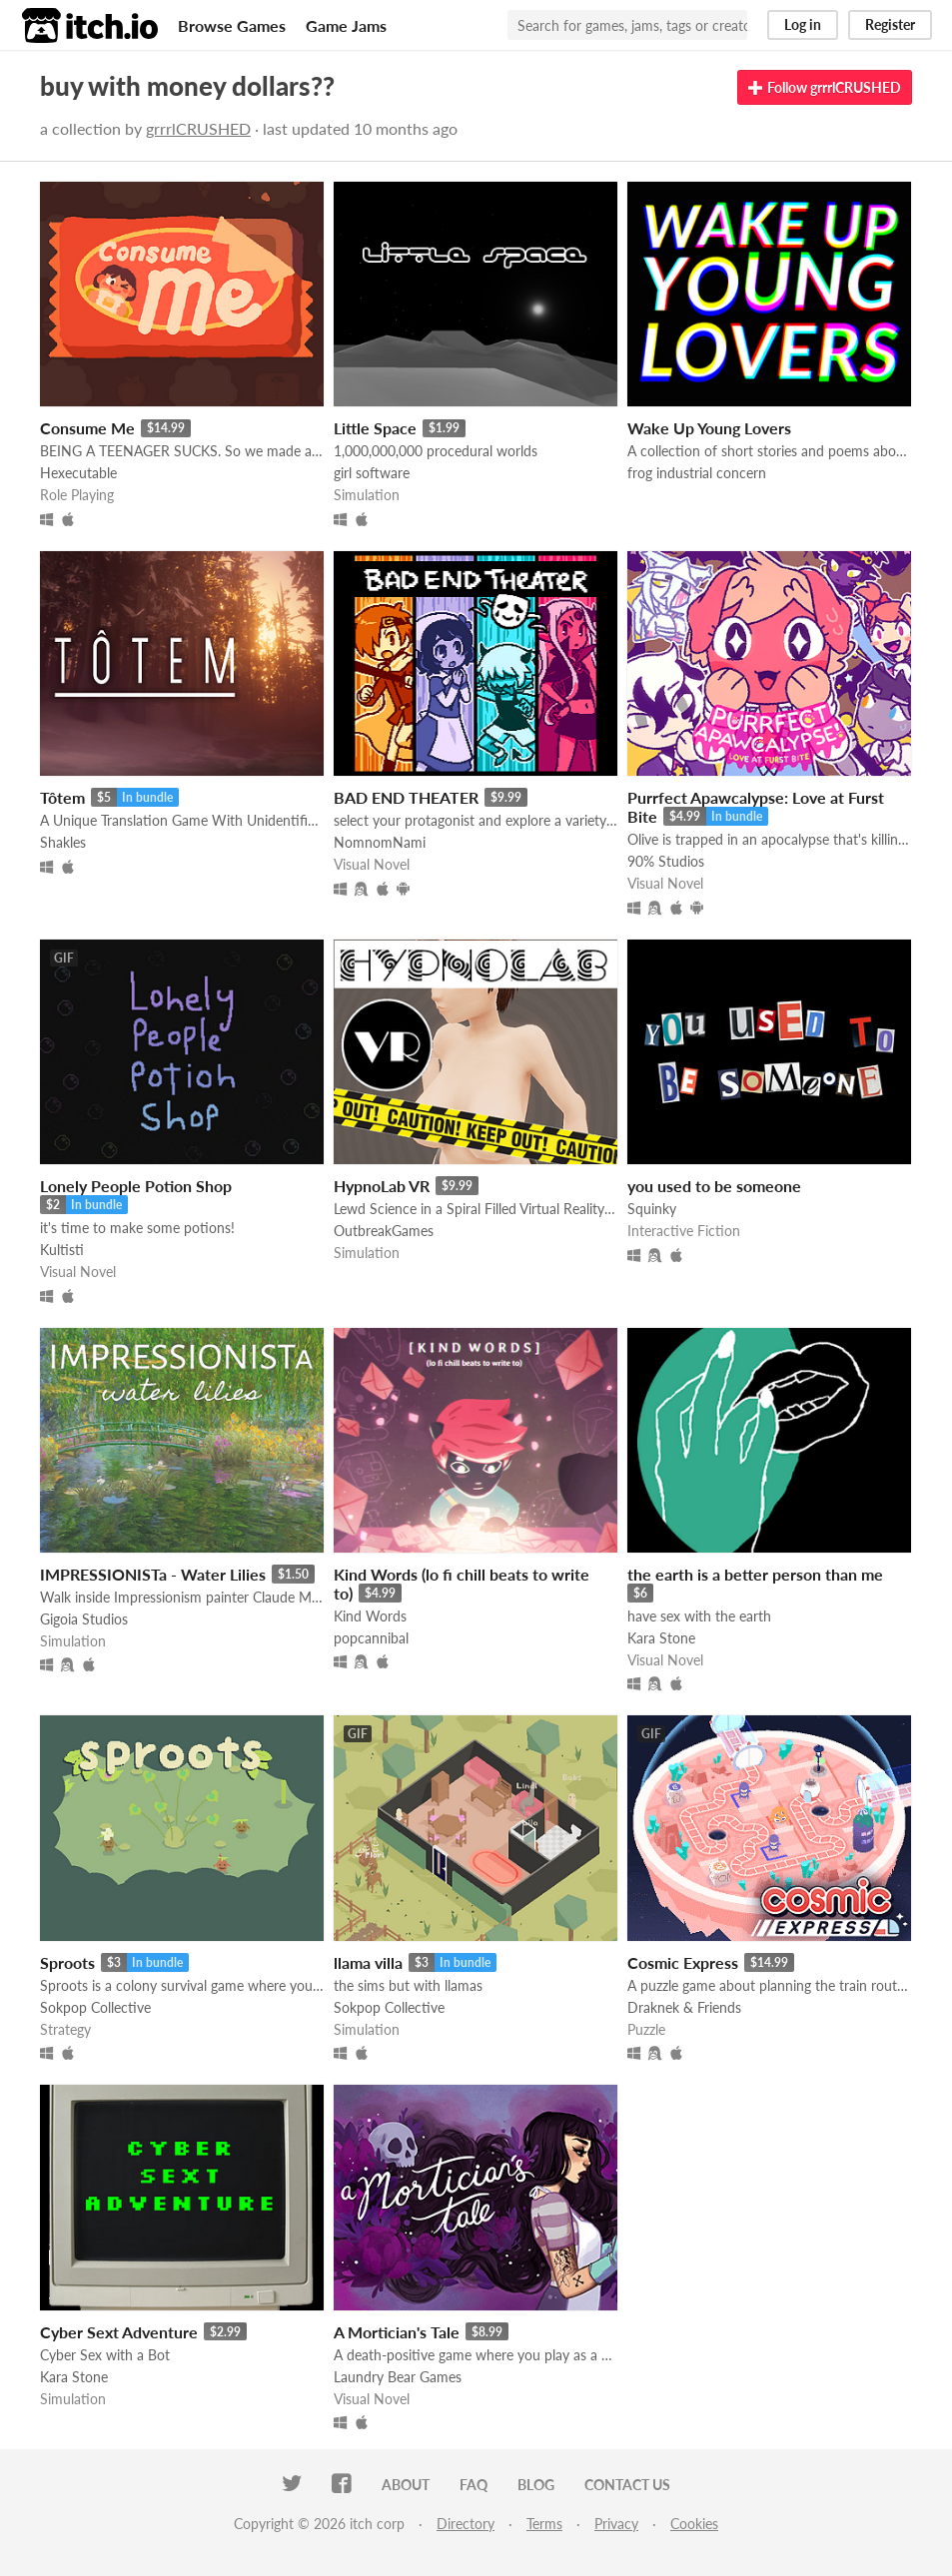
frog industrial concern (696, 472)
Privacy (616, 2523)
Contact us (627, 2484)
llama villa (368, 1962)
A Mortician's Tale (397, 2331)
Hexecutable (78, 472)
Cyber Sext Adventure (119, 2331)
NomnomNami (380, 842)
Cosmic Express (682, 1962)
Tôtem (62, 797)
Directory (465, 2523)
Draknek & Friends (684, 2007)
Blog (535, 2484)
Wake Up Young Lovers (709, 427)
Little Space (375, 427)
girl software (372, 472)
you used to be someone (714, 1185)
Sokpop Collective (95, 2007)
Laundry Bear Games (398, 2376)
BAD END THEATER (406, 797)
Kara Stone (661, 1637)
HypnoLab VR (382, 1185)
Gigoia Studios (84, 1618)
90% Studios (665, 861)
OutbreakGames (384, 1230)
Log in (802, 24)
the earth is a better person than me (755, 1574)
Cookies (694, 2523)
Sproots (67, 1962)
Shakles (63, 842)
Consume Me (87, 427)
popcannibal (371, 1637)
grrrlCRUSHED (198, 128)
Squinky (651, 1208)
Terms (544, 2523)
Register (890, 24)
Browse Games (232, 25)
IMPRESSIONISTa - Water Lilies (153, 1574)
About (406, 2484)
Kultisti (62, 1249)
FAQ (473, 2484)
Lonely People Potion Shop (136, 1185)
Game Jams (346, 25)
